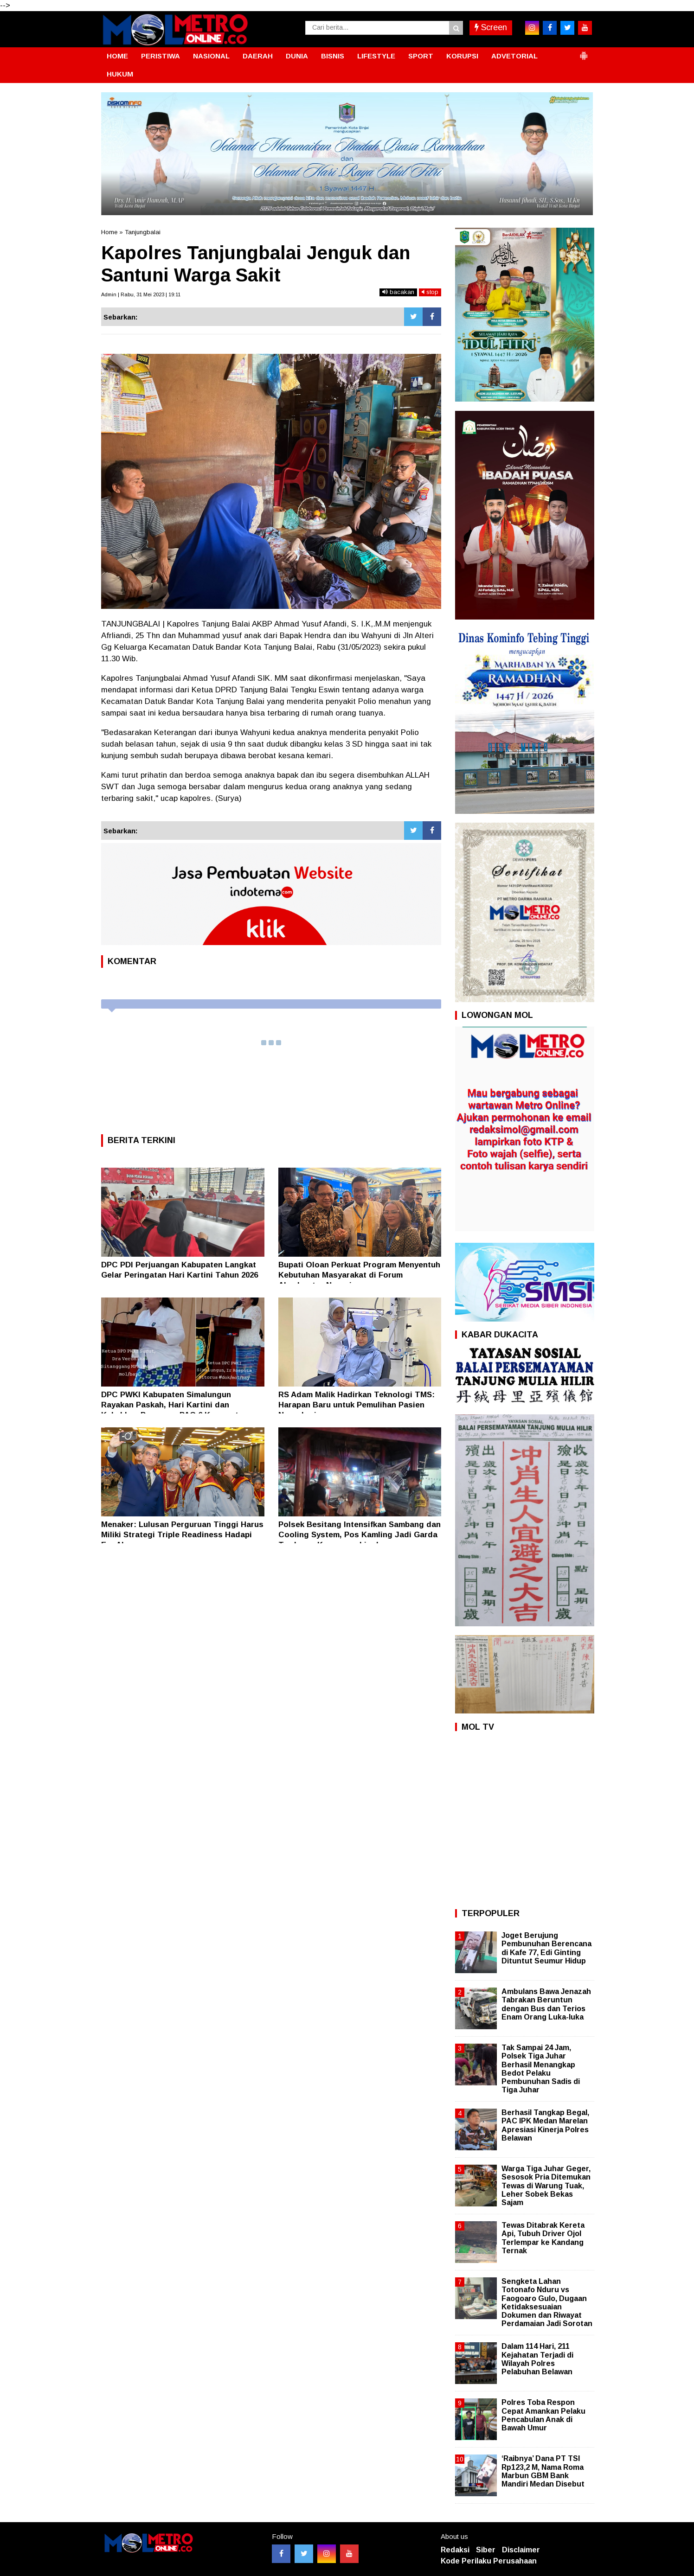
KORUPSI (462, 56)
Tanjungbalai (143, 232)
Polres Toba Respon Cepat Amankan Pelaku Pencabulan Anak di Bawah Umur (543, 2415)
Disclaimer (521, 2550)
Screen (491, 27)
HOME (117, 56)
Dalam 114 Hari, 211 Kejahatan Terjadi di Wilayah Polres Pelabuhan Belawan (537, 2359)
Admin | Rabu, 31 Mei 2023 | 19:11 (140, 294)
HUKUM (120, 74)
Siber (485, 2550)
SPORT (420, 56)
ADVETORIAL (514, 56)
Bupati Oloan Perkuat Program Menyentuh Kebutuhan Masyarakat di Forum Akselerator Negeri (359, 1275)
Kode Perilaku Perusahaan (489, 2561)
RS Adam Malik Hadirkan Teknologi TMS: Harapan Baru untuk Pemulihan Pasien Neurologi (356, 1404)
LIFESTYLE (376, 56)
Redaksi (455, 2550)
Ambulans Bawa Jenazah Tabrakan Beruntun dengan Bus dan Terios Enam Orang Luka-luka (546, 2004)
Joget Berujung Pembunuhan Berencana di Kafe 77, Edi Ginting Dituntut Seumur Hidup (546, 1948)
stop (430, 291)
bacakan (398, 291)
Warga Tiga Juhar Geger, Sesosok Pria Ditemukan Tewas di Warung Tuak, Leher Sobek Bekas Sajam (546, 2185)
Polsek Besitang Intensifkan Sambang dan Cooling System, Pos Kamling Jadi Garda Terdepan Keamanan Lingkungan (359, 1534)
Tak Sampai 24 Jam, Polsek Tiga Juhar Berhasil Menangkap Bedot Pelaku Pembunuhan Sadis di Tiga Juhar (540, 2069)
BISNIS (332, 56)
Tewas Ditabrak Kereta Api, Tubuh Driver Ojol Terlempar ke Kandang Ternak (543, 2238)
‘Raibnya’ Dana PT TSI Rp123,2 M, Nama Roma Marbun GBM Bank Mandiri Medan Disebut (543, 2471)
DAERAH (258, 56)
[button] (583, 52)
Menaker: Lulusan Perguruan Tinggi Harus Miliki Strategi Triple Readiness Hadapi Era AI (182, 1534)
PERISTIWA (160, 56)
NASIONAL (211, 56)
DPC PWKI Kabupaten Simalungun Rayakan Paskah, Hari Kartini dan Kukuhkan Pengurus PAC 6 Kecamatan (174, 1404)
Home (109, 232)
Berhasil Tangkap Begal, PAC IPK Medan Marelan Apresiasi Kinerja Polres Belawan (545, 2125)
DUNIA (297, 56)
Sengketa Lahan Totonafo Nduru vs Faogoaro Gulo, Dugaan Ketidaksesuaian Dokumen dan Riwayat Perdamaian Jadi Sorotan (546, 2302)
